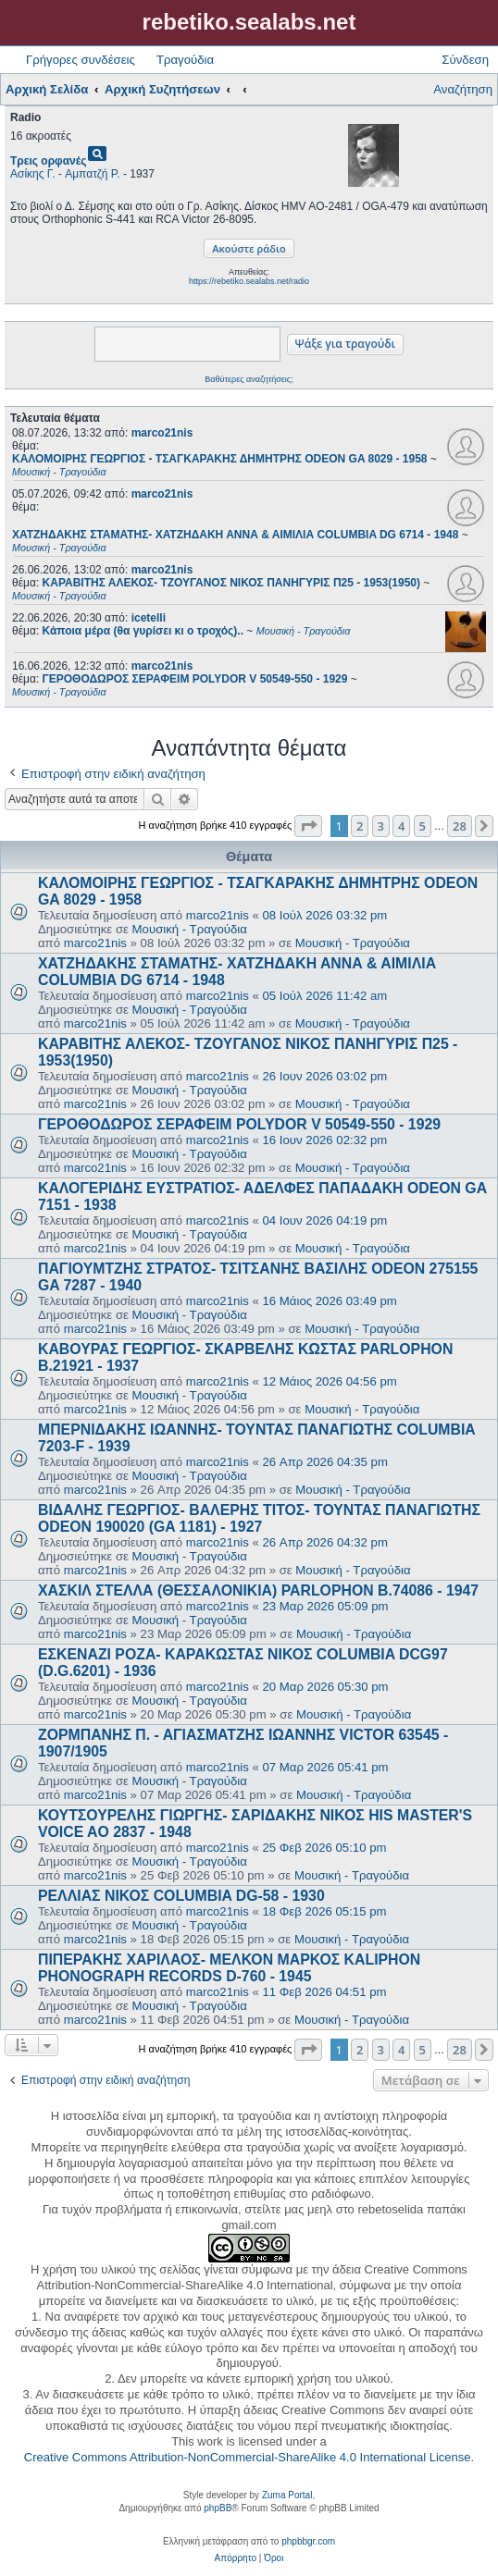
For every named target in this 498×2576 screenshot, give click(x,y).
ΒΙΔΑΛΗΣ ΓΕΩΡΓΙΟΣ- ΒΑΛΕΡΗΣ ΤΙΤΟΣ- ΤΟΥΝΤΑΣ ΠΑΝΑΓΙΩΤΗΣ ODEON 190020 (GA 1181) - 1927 (259, 1518)
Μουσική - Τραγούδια (189, 929)
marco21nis (162, 432)
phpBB (217, 2508)
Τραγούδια (185, 60)
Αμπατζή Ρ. (92, 173)
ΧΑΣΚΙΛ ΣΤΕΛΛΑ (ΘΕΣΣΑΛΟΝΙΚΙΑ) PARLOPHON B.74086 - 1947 (258, 1590)
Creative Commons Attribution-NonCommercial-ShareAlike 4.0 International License (247, 2457)
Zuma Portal (287, 2495)
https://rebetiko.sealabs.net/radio (249, 281)
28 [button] (460, 826)
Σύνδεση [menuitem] (465, 60)
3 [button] (381, 826)
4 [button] (401, 826)
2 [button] (359, 826)
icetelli (148, 617)
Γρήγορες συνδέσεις (80, 60)
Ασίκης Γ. (33, 173)
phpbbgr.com (308, 2541)
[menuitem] (235, 2558)
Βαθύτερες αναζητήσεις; (249, 379)
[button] (308, 826)
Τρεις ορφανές (48, 160)
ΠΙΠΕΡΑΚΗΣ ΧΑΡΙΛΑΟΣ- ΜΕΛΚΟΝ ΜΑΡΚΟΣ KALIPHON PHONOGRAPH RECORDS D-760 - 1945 (229, 1968)
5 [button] (422, 826)
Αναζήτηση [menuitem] (462, 89)
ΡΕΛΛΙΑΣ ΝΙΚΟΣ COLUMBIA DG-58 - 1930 (181, 1896)
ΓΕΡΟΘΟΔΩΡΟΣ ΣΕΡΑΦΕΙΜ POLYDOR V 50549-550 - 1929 (239, 1124)
